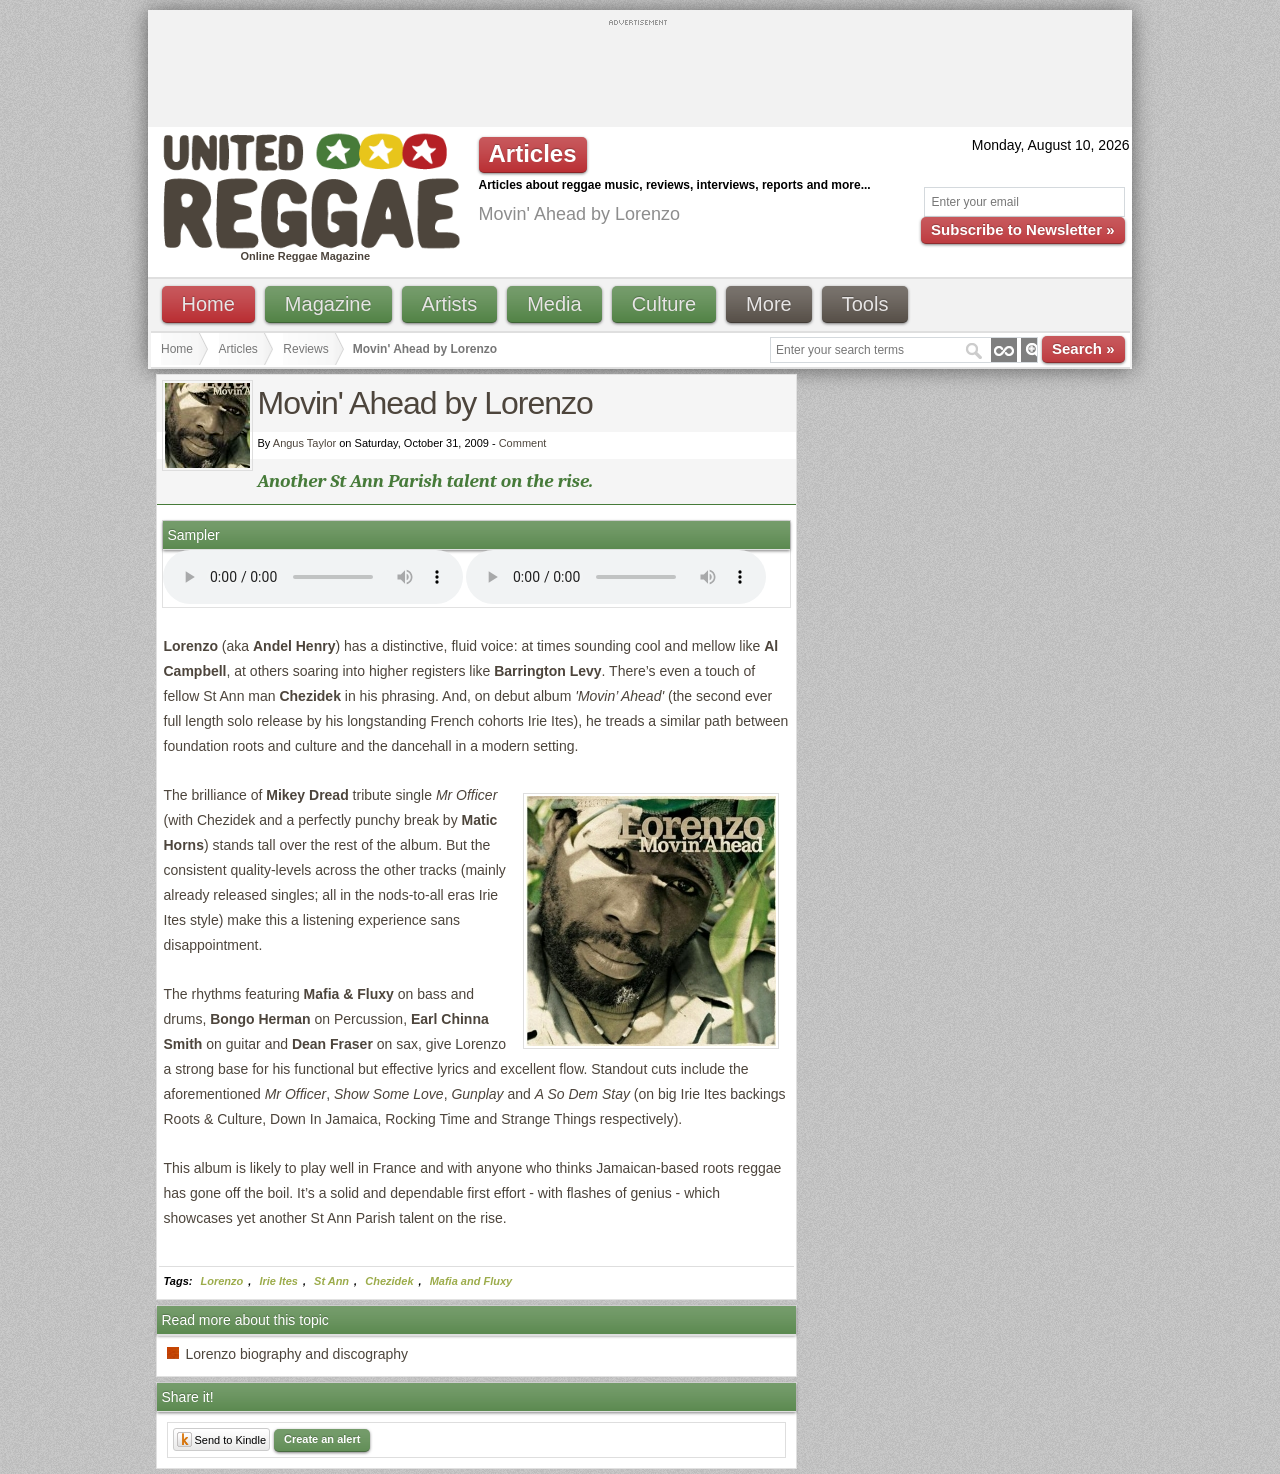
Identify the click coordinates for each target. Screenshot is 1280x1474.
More (769, 304)
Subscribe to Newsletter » (1022, 229)
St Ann (331, 1281)
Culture (664, 304)
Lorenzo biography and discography (297, 1354)
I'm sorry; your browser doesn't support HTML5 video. (313, 577)
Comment (523, 443)
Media (554, 304)
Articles (238, 349)
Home (208, 304)
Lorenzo (222, 1281)
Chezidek (389, 1281)
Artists (450, 304)
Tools (865, 304)
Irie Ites (278, 1281)
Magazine (328, 304)
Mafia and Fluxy (471, 1281)
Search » (1083, 348)
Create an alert (322, 1439)
